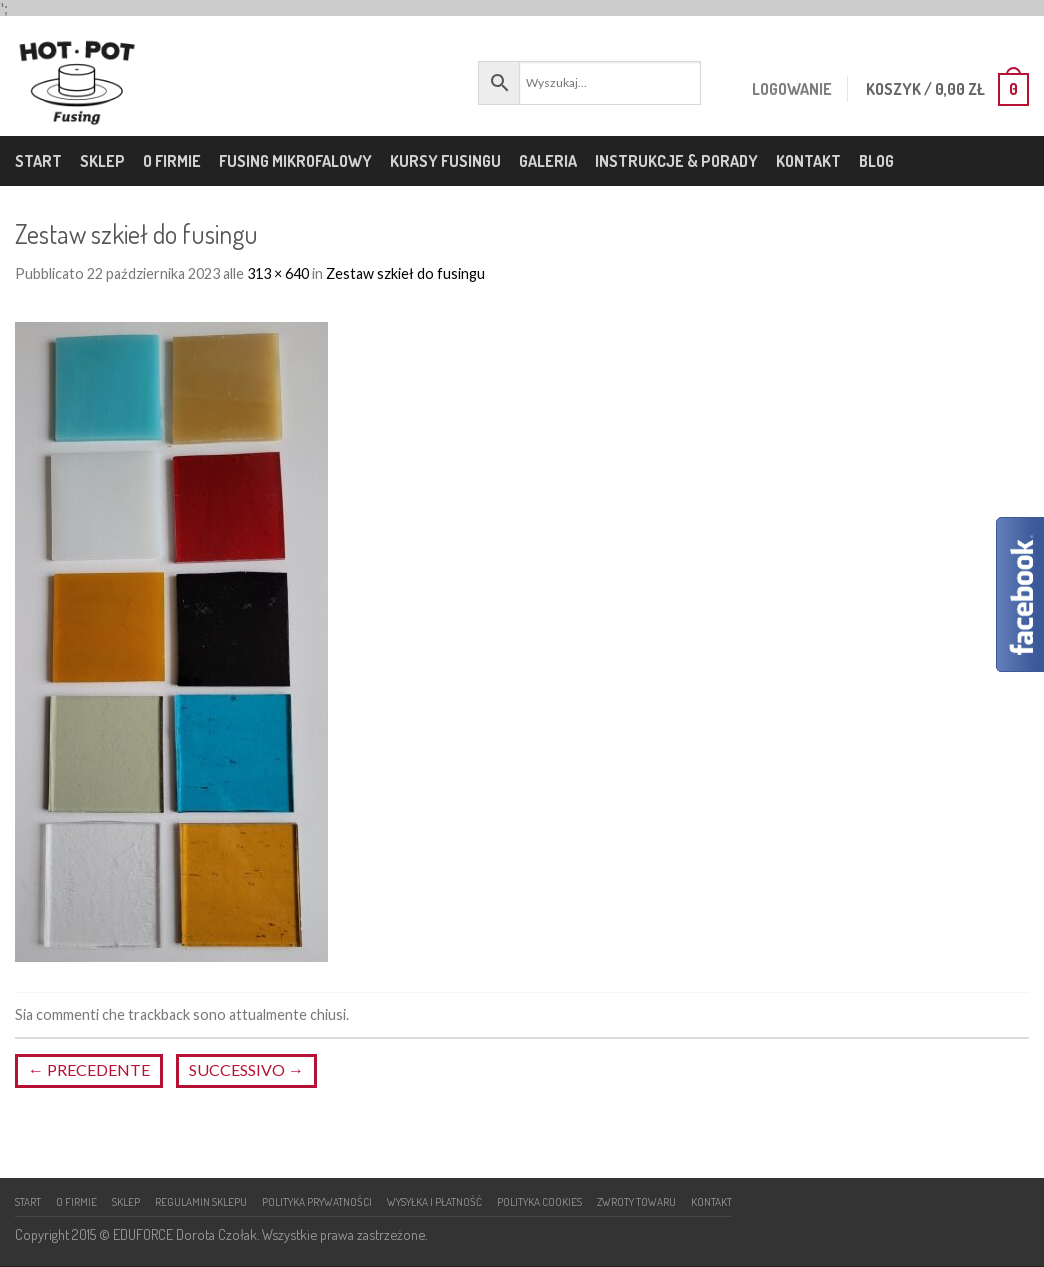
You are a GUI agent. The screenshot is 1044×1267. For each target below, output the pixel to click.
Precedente (89, 1069)
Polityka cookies (539, 1201)
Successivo (246, 1069)
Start (38, 161)
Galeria (548, 161)
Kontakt (808, 161)
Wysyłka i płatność (434, 1201)
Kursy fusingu (445, 161)
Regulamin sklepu (201, 1201)
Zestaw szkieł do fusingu (405, 273)
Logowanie (787, 89)
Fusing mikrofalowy (295, 161)
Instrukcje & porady (676, 161)
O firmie (172, 161)
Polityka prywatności (317, 1201)
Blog (876, 161)
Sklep (102, 161)
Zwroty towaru (636, 1201)
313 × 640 (278, 273)
